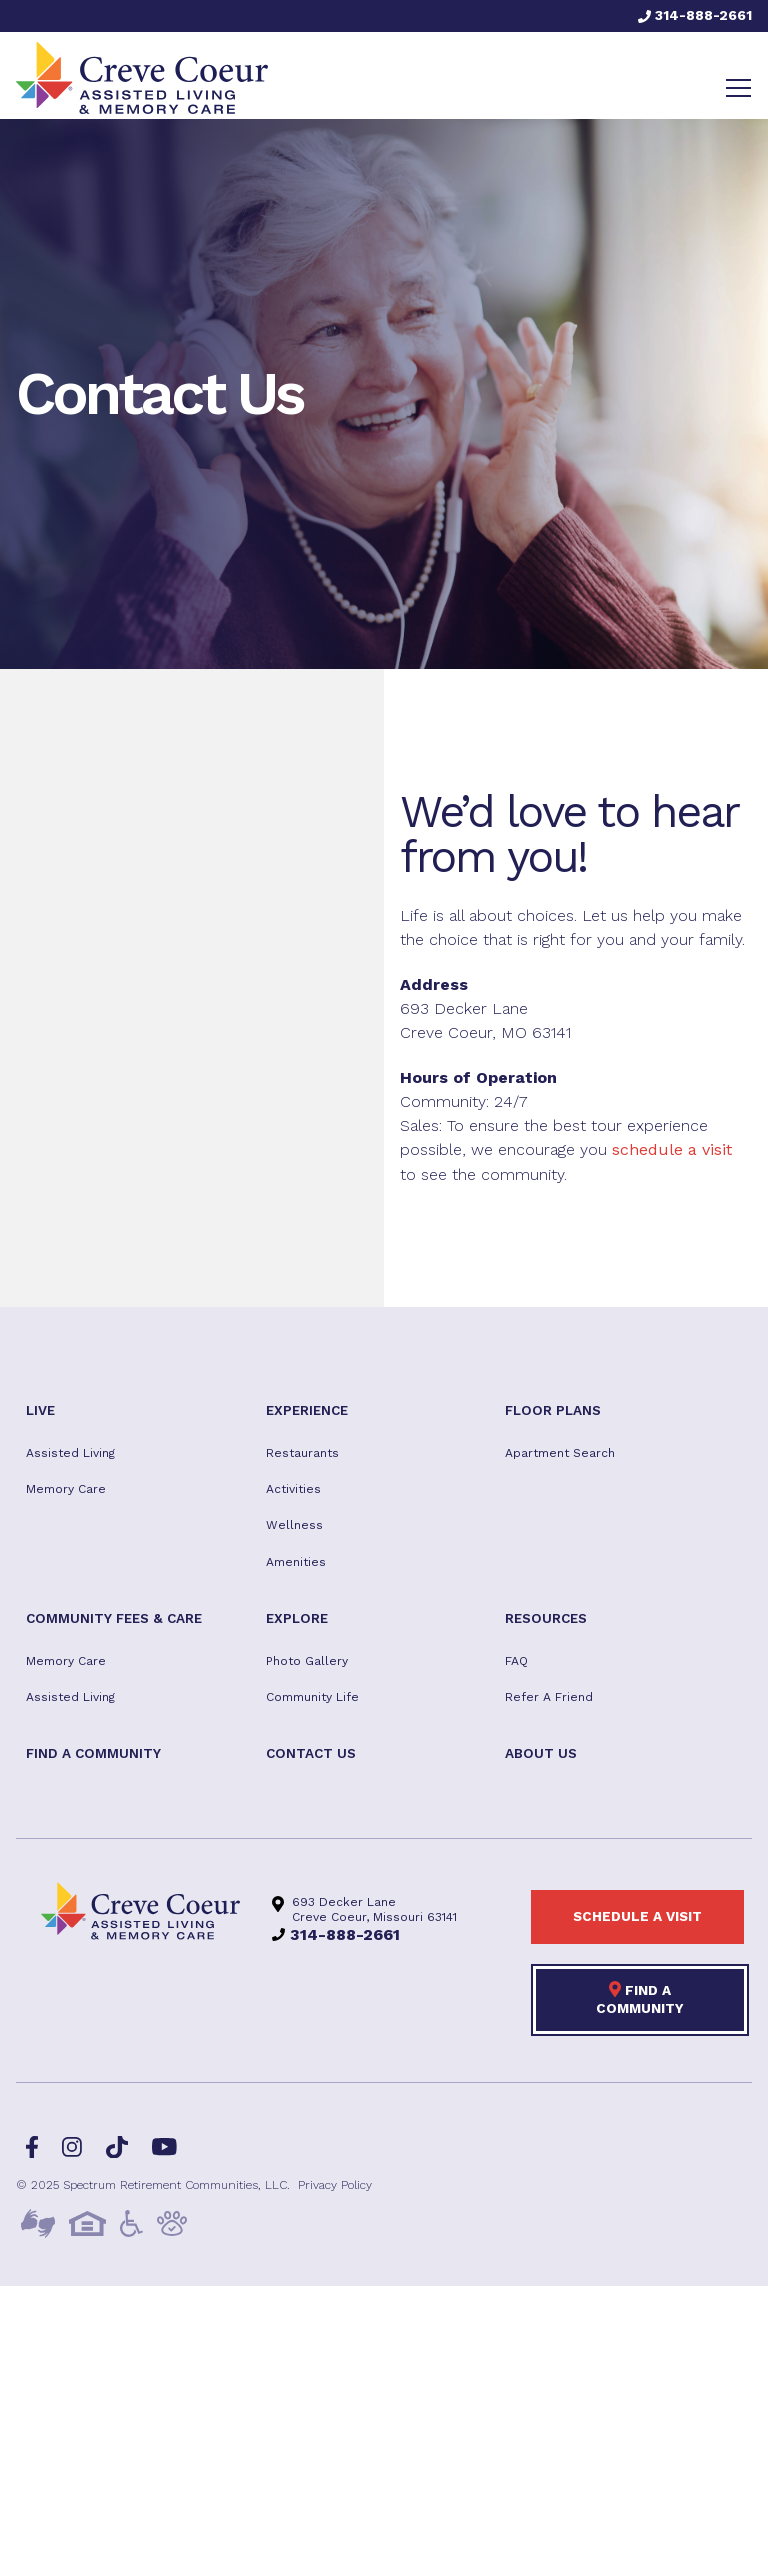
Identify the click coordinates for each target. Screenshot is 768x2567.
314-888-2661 (695, 15)
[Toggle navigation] (738, 88)
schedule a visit (672, 1149)
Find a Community (640, 1998)
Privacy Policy (335, 2185)
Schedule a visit (637, 1916)
